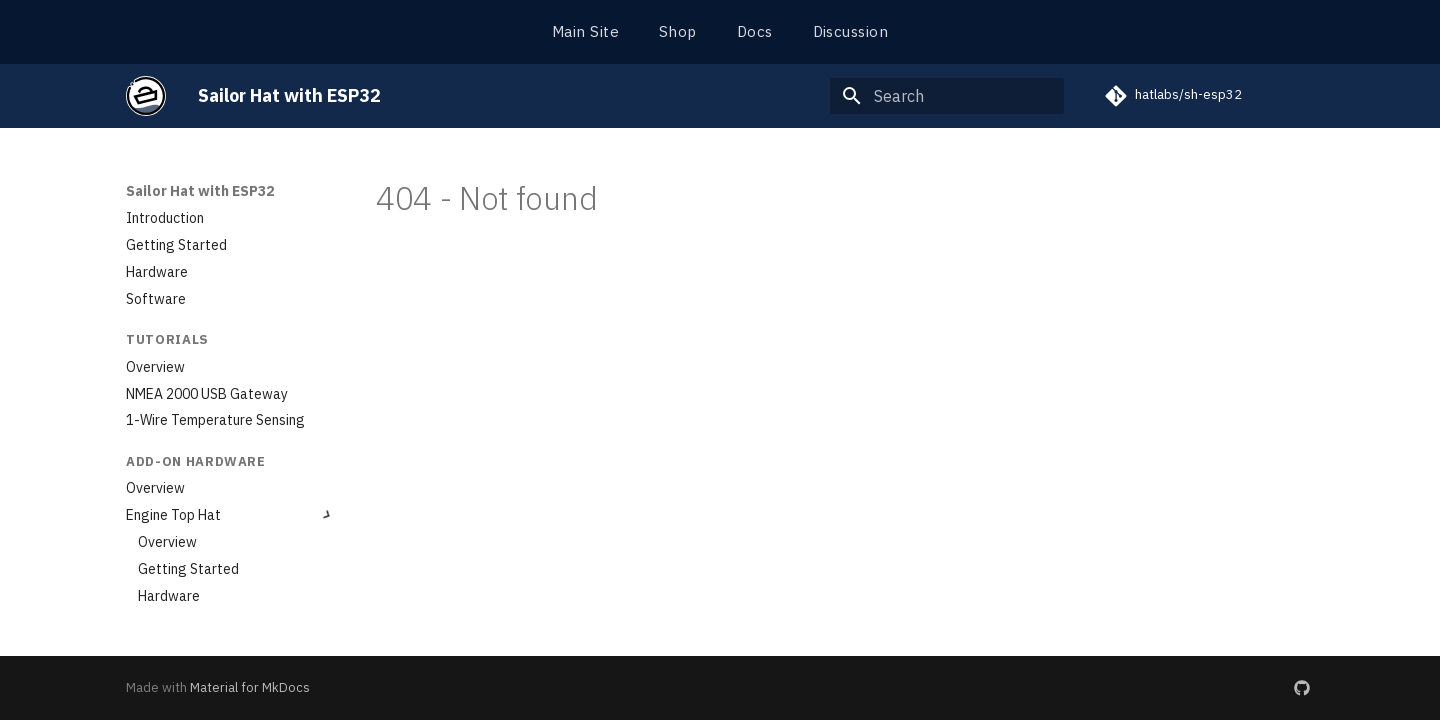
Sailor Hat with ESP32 (200, 191)
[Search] (947, 96)
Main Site (585, 31)
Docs (755, 31)
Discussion (851, 31)
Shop (678, 31)
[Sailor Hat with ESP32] (146, 96)
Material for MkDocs (250, 687)
